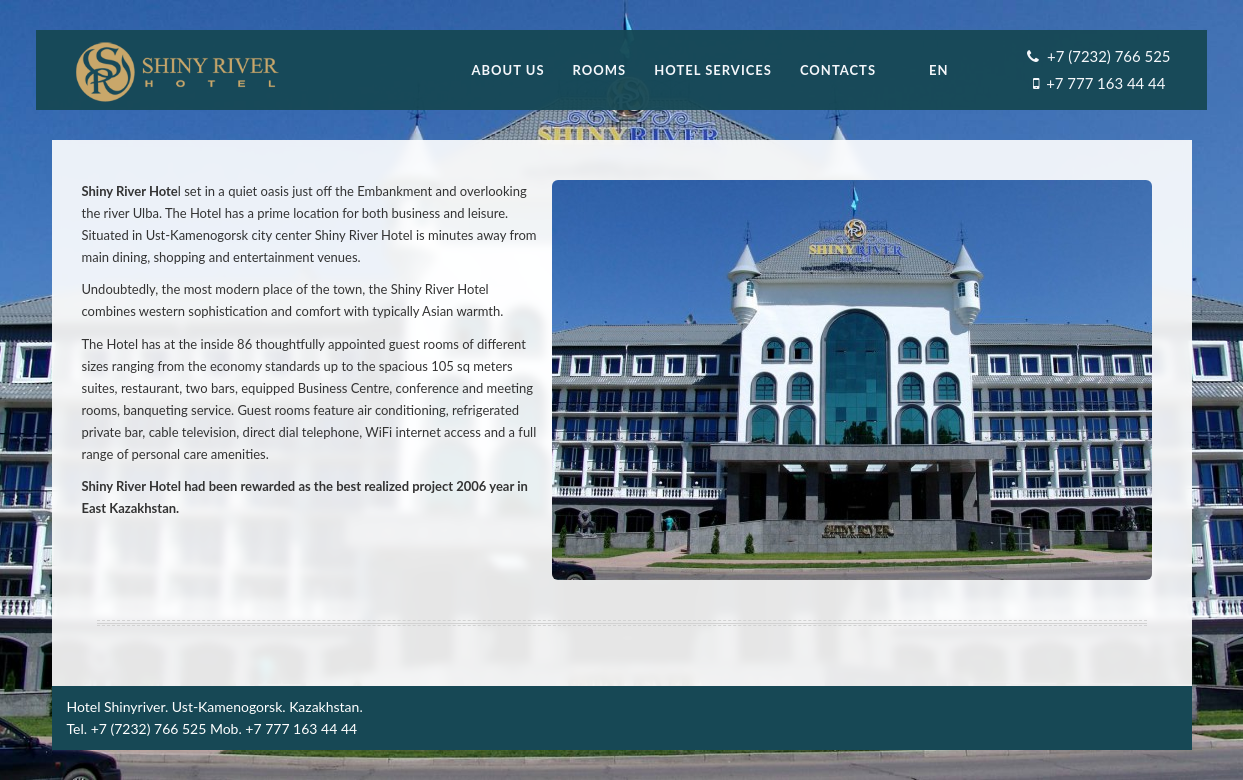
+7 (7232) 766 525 (1108, 56)
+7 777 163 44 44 (1105, 83)
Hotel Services (713, 70)
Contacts (838, 70)
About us (507, 70)
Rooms (600, 70)
